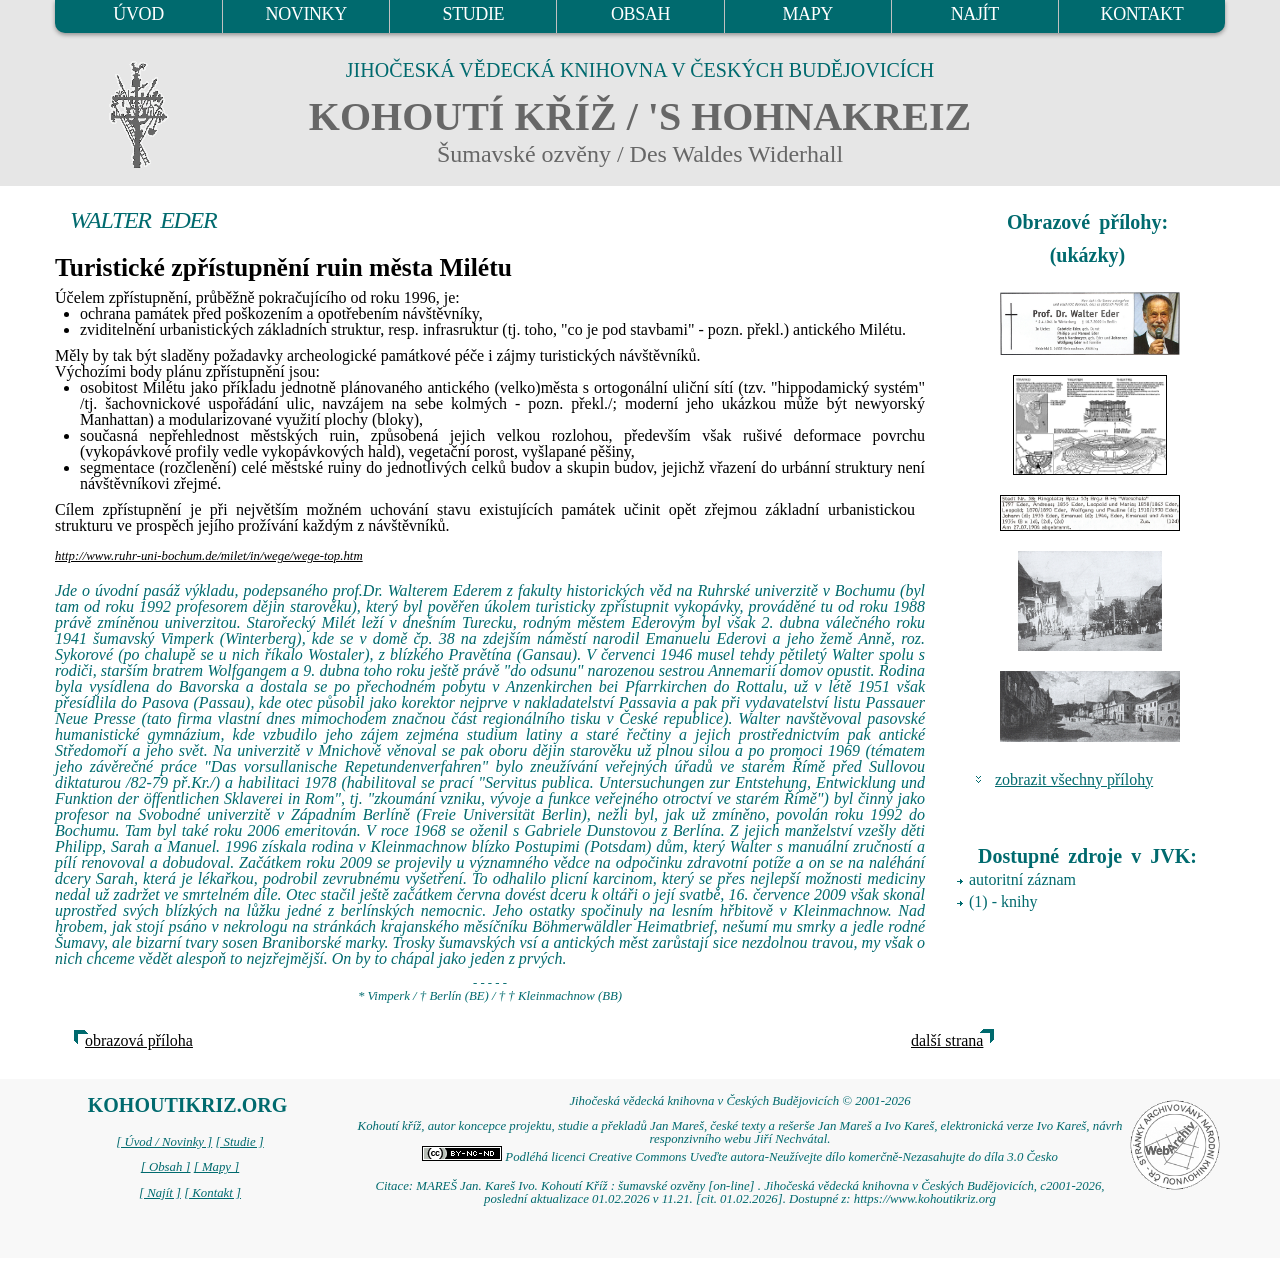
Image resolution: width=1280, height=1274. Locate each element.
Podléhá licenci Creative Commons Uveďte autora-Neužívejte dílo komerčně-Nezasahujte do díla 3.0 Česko (740, 1157)
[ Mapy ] (217, 1167)
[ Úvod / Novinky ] (164, 1142)
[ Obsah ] (166, 1167)
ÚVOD (138, 14)
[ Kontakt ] (212, 1193)
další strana (947, 1040)
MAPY (807, 14)
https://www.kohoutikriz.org (925, 1199)
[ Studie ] (239, 1142)
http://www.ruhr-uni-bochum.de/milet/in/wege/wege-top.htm (209, 556)
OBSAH (640, 14)
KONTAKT (1142, 14)
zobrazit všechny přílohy (1074, 779)
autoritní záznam (1022, 879)
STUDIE (474, 14)
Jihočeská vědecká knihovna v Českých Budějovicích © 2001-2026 (739, 1101)
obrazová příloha (139, 1040)
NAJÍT (975, 14)
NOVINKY (306, 14)
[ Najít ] (160, 1193)
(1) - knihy (1003, 901)
